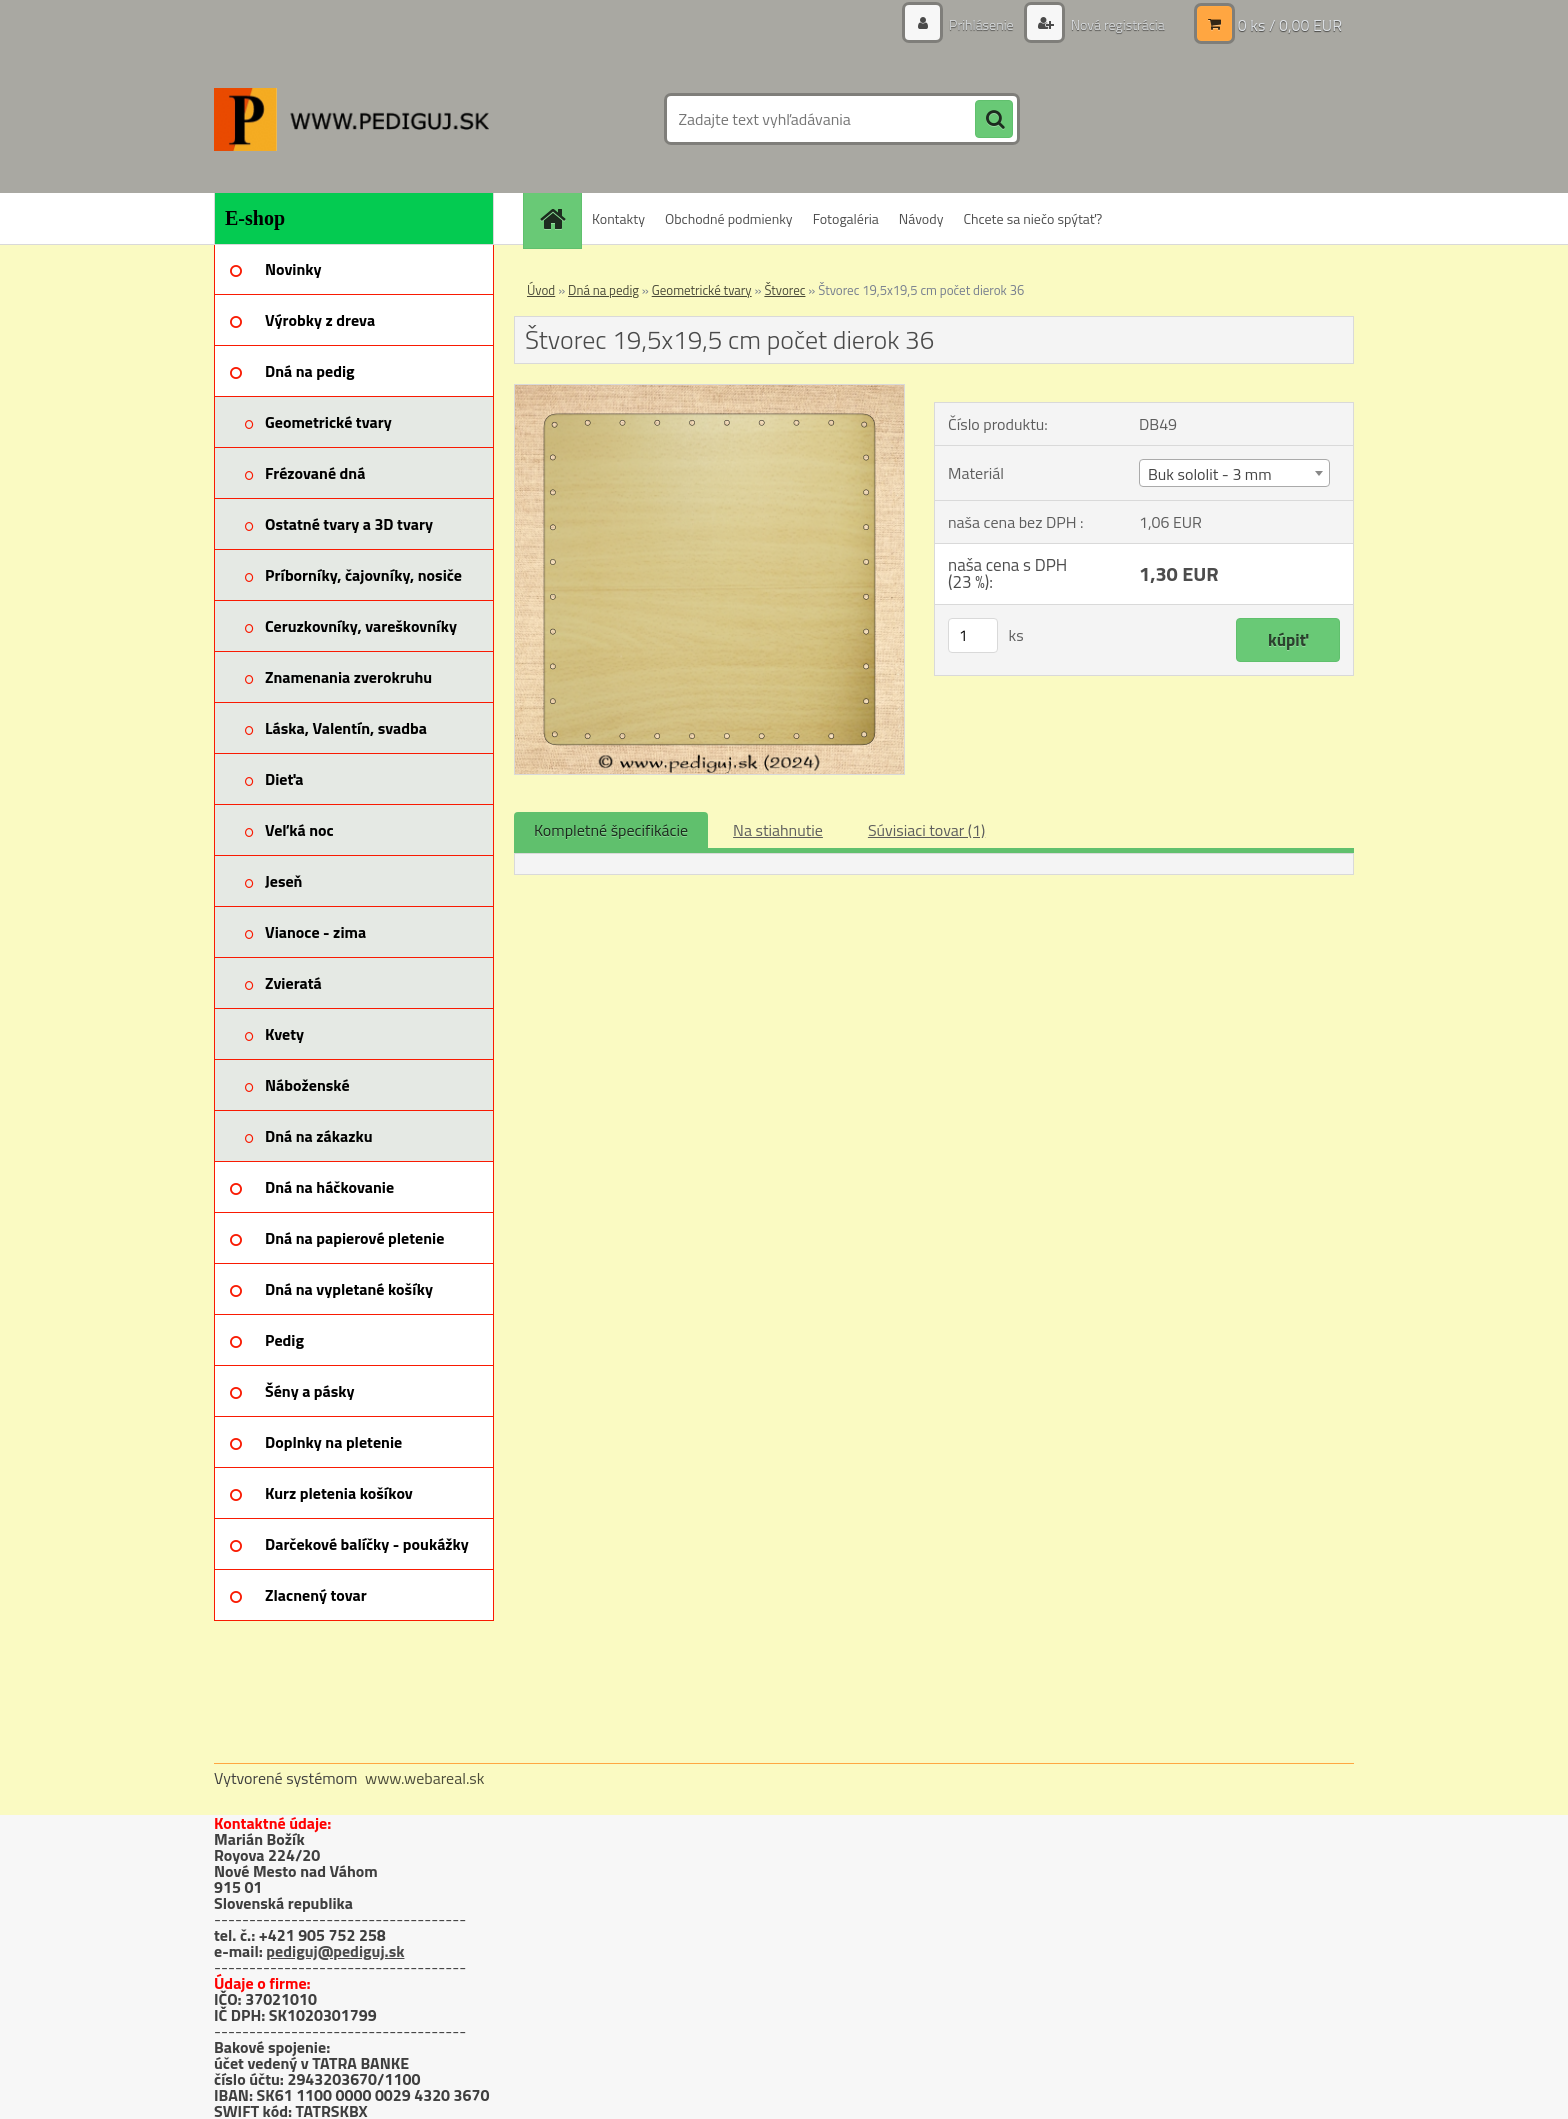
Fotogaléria (846, 218)
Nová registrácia (1116, 24)
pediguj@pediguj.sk (335, 1951)
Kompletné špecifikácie (611, 830)
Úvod (541, 290)
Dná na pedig (603, 290)
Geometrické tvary (702, 290)
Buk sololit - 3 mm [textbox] (1210, 474)
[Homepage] (559, 218)
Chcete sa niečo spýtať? (1032, 218)
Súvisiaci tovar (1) (926, 830)
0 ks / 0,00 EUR (1290, 25)
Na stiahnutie (778, 830)
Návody (921, 218)
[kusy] (973, 635)
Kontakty (618, 218)
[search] (994, 120)
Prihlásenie (981, 24)
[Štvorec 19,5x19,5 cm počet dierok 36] (709, 393)
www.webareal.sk (425, 1778)
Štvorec (784, 290)
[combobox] (1234, 473)
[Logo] (351, 119)
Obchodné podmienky (729, 218)
